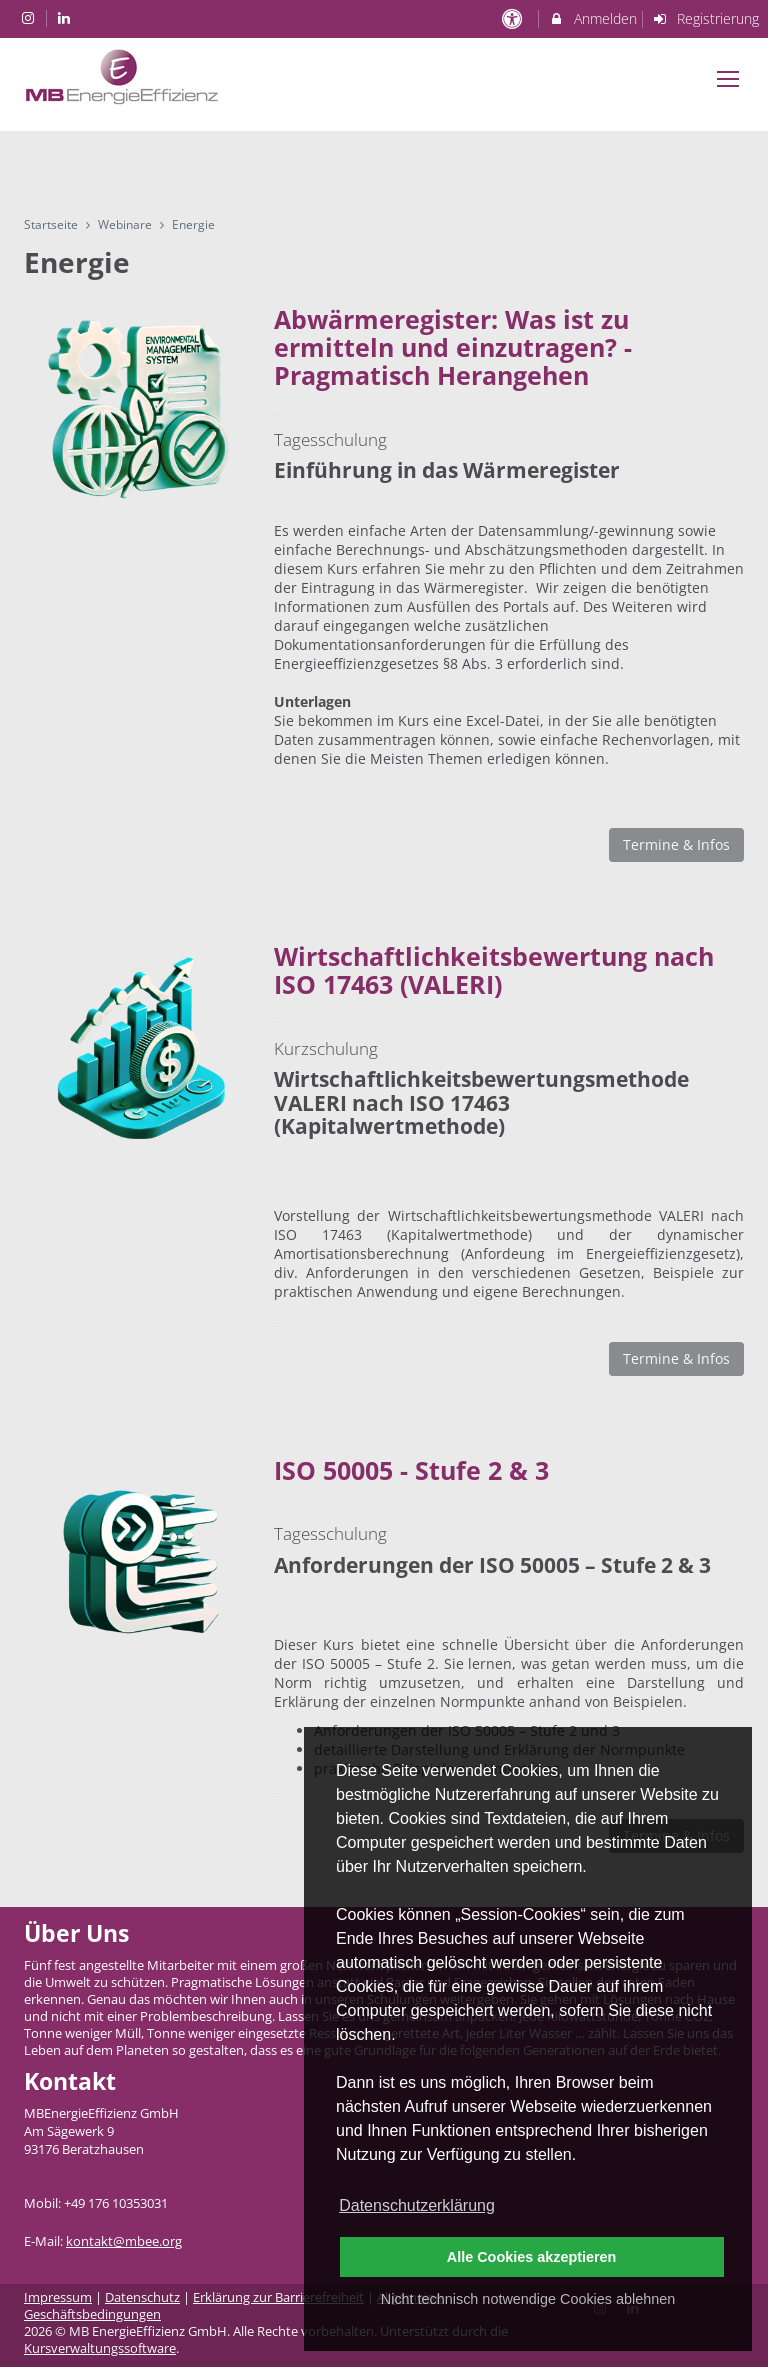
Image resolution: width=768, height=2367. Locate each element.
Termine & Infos (676, 844)
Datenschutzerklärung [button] (417, 2205)
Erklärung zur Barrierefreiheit (278, 2297)
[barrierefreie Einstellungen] (513, 18)
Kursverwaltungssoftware (100, 2348)
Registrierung (706, 18)
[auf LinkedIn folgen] (67, 17)
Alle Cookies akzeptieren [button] (532, 2257)
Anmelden (592, 18)
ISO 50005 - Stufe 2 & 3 (411, 1470)
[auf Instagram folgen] (30, 17)
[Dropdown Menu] (728, 79)
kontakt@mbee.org (124, 2241)
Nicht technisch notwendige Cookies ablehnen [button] (528, 2299)
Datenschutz (142, 2297)
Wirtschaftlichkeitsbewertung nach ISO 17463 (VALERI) (494, 970)
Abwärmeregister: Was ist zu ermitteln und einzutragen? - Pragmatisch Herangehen (453, 346)
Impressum (58, 2297)
